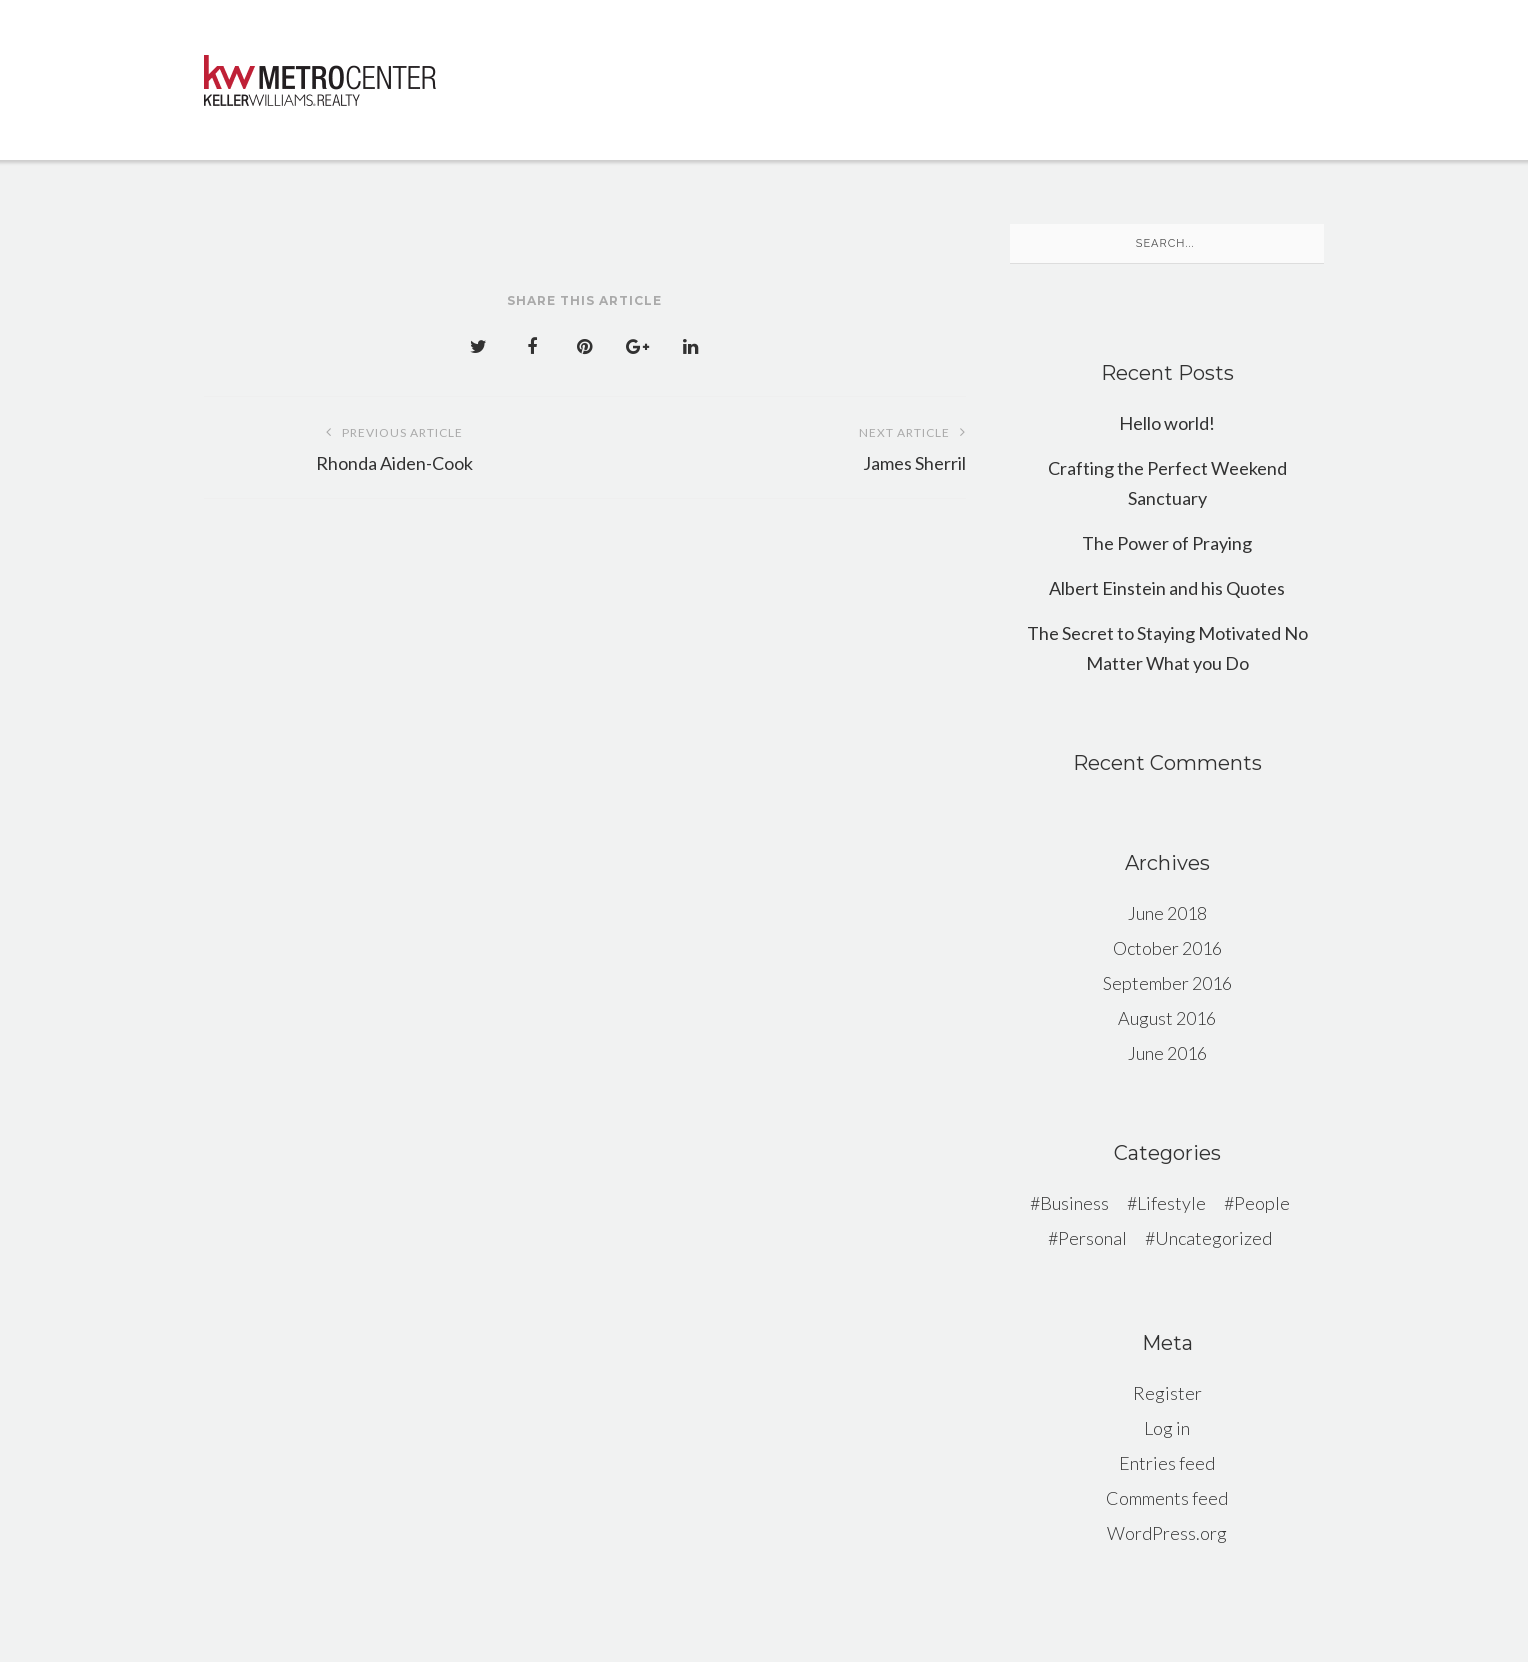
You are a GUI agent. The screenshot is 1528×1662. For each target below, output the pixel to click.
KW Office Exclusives (839, 67)
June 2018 (1167, 913)
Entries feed (1167, 1463)
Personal (1092, 1238)
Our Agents (1164, 73)
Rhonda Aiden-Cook (394, 445)
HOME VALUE (590, 111)
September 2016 (1167, 983)
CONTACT (725, 117)
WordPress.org (1167, 1533)
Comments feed (1167, 1498)
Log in (1167, 1428)
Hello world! (1167, 423)
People (1262, 1203)
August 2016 (1167, 1018)
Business (1074, 1203)
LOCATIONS (1022, 70)
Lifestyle (1171, 1203)
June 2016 (1167, 1053)
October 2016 (1167, 948)
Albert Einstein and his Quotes (1167, 588)
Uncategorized (1213, 1238)
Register (1167, 1393)
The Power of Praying (1167, 543)
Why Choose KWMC (621, 66)
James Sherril (775, 445)
